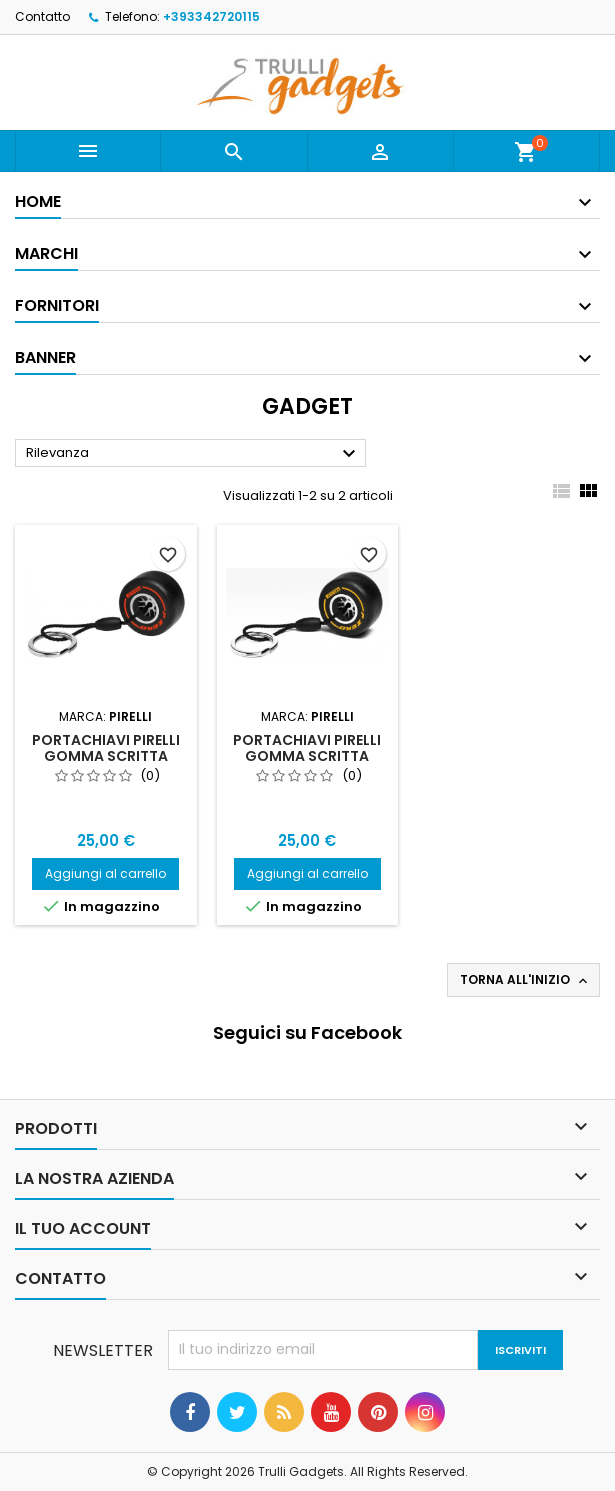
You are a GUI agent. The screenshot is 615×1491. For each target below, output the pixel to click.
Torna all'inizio (525, 980)
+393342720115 (211, 16)
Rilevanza (193, 454)
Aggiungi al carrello (105, 873)
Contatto (42, 16)
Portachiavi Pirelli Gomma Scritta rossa (106, 756)
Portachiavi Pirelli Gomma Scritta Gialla (307, 756)
